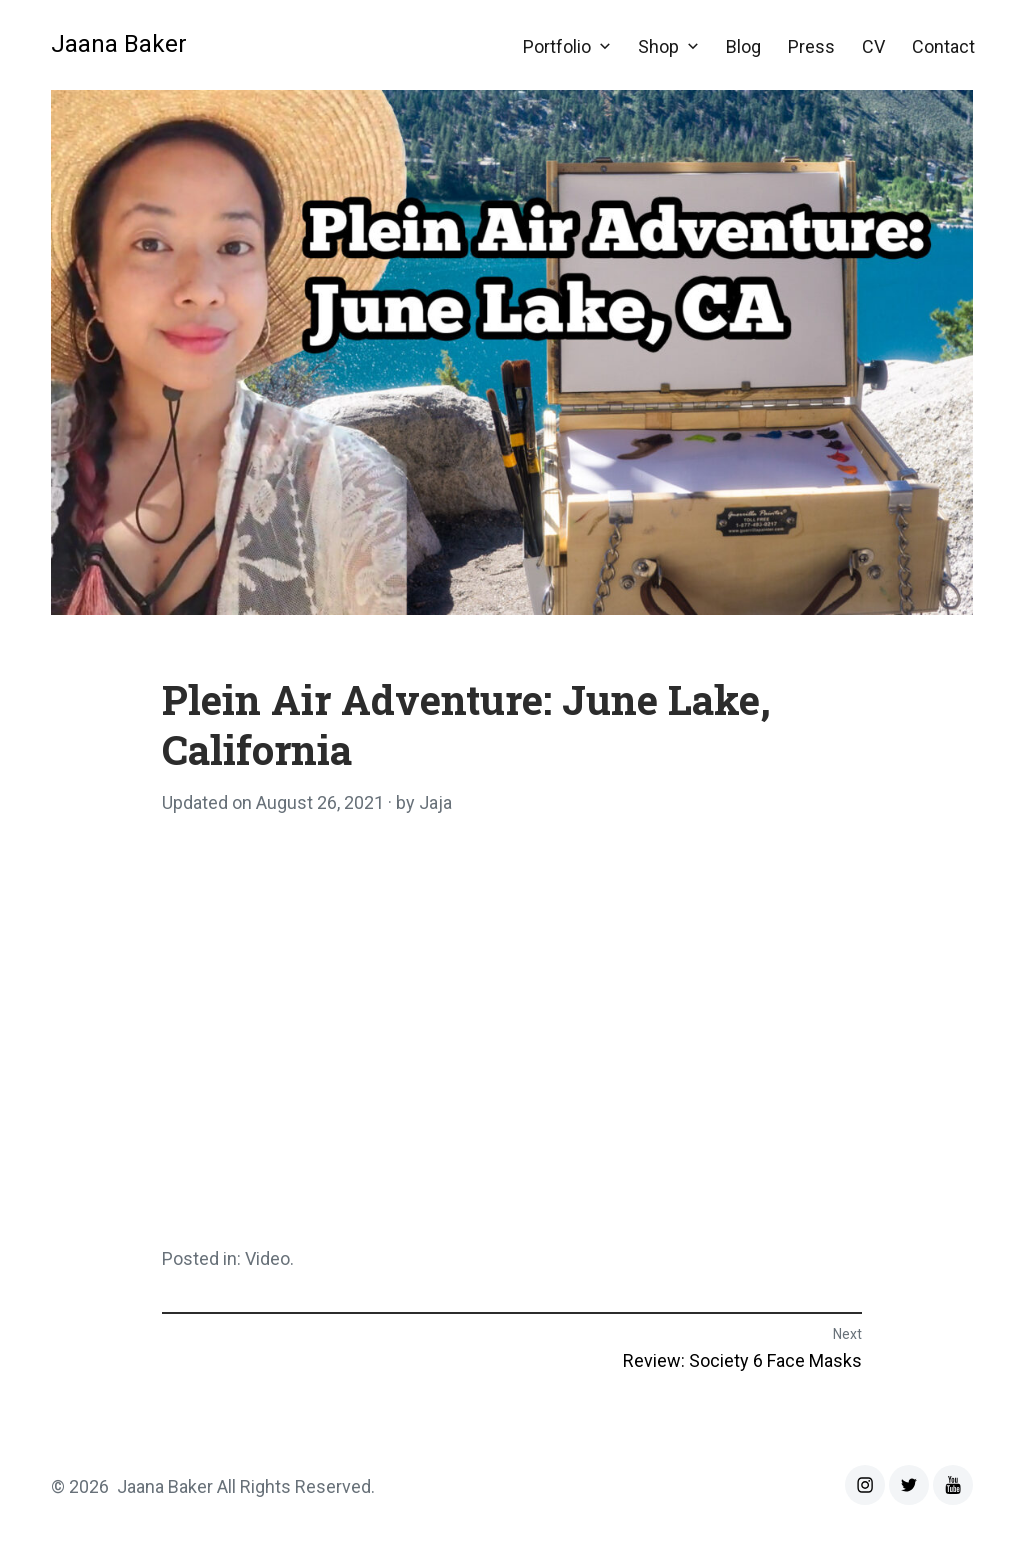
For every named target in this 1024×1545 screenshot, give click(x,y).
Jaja (435, 802)
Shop (658, 46)
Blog (743, 46)
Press (811, 46)
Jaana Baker (119, 44)
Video (267, 1258)
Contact (943, 46)
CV (873, 46)
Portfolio (557, 46)
